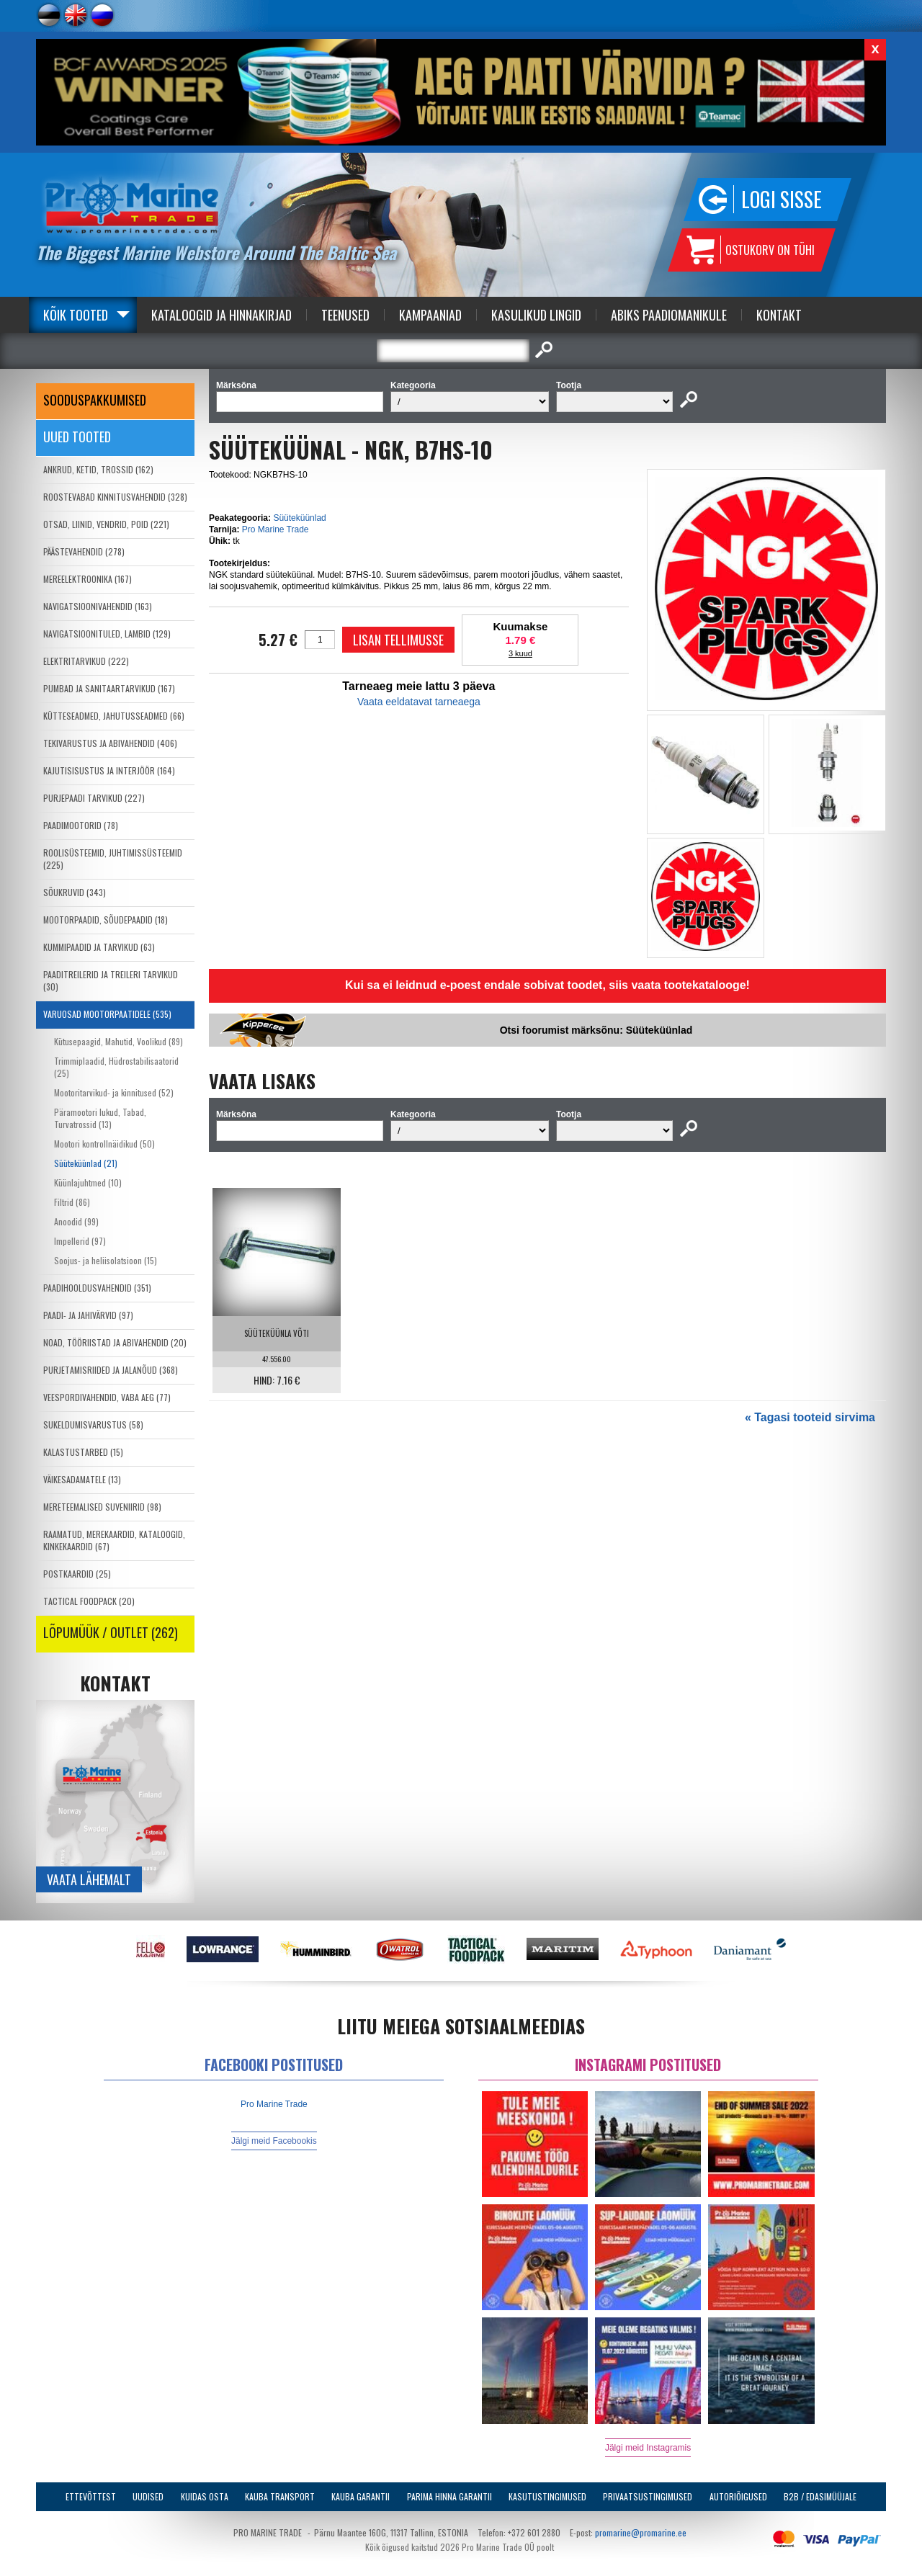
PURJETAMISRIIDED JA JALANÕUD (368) (110, 1370)
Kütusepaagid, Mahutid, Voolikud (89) (118, 1041)
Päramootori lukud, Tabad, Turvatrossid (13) (100, 1118)
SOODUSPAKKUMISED (94, 399)
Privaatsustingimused (647, 2496)
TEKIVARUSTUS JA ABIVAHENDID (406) (110, 743)
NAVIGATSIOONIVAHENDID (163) (97, 606)
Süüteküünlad (299, 518)
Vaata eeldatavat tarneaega (418, 701)
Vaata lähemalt (89, 1879)
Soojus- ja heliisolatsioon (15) (105, 1260)
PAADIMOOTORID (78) (80, 825)
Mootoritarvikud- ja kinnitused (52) (114, 1092)
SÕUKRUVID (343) (74, 892)
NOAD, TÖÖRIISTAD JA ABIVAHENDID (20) (115, 1342)
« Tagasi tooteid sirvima (810, 1417)
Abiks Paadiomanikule (669, 315)
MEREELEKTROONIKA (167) (87, 579)
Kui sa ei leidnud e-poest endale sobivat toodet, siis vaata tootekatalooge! (547, 985)
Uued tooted (77, 436)
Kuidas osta (204, 2496)
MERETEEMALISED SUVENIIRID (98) (102, 1507)
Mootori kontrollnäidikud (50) (104, 1143)
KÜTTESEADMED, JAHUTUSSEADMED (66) (113, 716)
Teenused (345, 315)
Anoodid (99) (76, 1221)
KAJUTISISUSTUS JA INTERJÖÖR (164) (109, 770)
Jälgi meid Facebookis (274, 2141)
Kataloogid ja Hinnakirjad (221, 315)
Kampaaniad (430, 315)
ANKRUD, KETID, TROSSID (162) (98, 469)
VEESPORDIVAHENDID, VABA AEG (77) (107, 1397)
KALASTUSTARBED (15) (83, 1452)
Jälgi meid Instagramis (648, 2448)
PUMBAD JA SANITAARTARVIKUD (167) (109, 688)
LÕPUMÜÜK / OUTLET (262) (110, 1632)
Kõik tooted (75, 314)
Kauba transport (280, 2496)
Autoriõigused (738, 2496)
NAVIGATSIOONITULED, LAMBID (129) (107, 633)
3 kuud (520, 653)
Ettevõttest (91, 2496)
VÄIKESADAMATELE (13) (82, 1479)
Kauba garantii (360, 2496)
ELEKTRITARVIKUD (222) (86, 661)
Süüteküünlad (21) (85, 1163)
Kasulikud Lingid (536, 315)
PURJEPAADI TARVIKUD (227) (94, 798)
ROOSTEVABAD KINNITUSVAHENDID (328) (115, 497)
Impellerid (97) (80, 1241)
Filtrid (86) (72, 1202)
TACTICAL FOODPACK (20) (89, 1601)
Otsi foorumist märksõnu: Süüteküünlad (596, 1030)
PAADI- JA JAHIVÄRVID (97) (88, 1315)
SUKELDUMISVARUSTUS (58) (93, 1424)
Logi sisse (781, 199)
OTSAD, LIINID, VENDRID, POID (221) (106, 524)
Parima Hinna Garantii (449, 2496)
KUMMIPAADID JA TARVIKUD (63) (99, 947)
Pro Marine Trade (275, 529)
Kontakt (779, 315)
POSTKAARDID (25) (77, 1573)
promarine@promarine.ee (640, 2532)
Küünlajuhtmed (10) (88, 1182)
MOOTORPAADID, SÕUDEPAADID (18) (105, 919)
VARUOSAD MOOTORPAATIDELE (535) (107, 1014)
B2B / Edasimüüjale (820, 2496)
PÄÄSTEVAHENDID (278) (84, 551)
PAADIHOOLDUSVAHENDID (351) (97, 1288)
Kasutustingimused (547, 2496)
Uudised (148, 2496)
